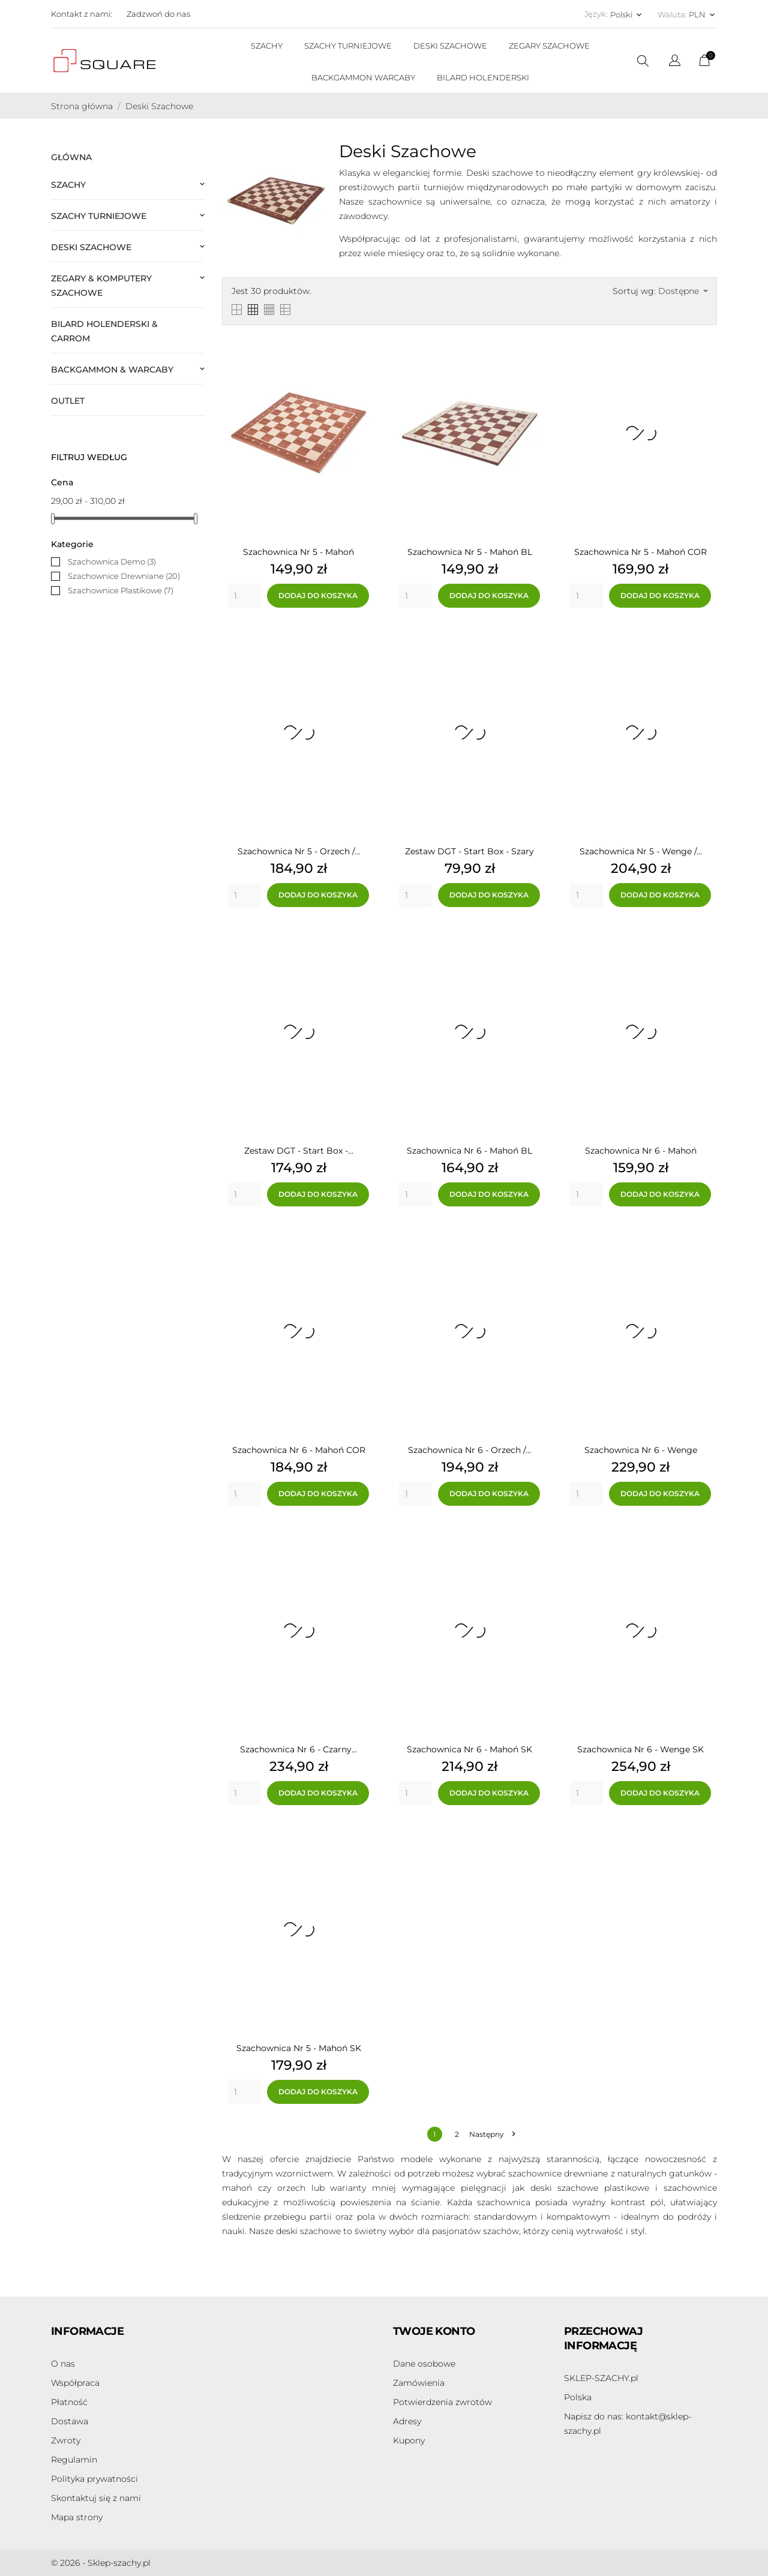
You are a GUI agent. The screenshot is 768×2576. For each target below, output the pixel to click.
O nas (63, 2363)
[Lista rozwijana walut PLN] (703, 14)
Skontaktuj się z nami (96, 2498)
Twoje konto (434, 2331)
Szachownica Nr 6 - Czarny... (298, 1749)
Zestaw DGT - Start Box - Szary (469, 851)
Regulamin (74, 2459)
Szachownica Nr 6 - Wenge (640, 1450)
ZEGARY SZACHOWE (549, 45)
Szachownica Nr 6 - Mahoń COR (298, 1450)
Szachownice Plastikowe (120, 590)
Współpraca (75, 2382)
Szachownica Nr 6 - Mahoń (641, 1150)
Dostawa (69, 2421)
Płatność (69, 2402)
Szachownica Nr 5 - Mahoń (298, 552)
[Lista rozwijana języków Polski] (627, 14)
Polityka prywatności (94, 2478)
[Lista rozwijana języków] (674, 62)
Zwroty (65, 2440)
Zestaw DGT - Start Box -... (298, 1150)
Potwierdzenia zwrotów (442, 2402)
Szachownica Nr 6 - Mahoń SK (469, 1749)
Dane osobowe (424, 2363)
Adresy (407, 2421)
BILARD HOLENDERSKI (483, 77)
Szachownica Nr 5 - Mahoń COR (640, 552)
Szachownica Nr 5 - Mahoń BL (469, 552)
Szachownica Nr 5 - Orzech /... (299, 851)
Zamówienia (419, 2382)
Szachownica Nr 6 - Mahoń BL (469, 1150)
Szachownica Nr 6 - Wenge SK (640, 1749)
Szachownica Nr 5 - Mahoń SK (298, 2048)
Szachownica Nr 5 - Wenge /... (641, 851)
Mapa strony (77, 2517)
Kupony (409, 2440)
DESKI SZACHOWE (450, 45)
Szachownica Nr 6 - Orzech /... (469, 1450)
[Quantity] (244, 596)
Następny (492, 2134)
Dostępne (682, 291)
